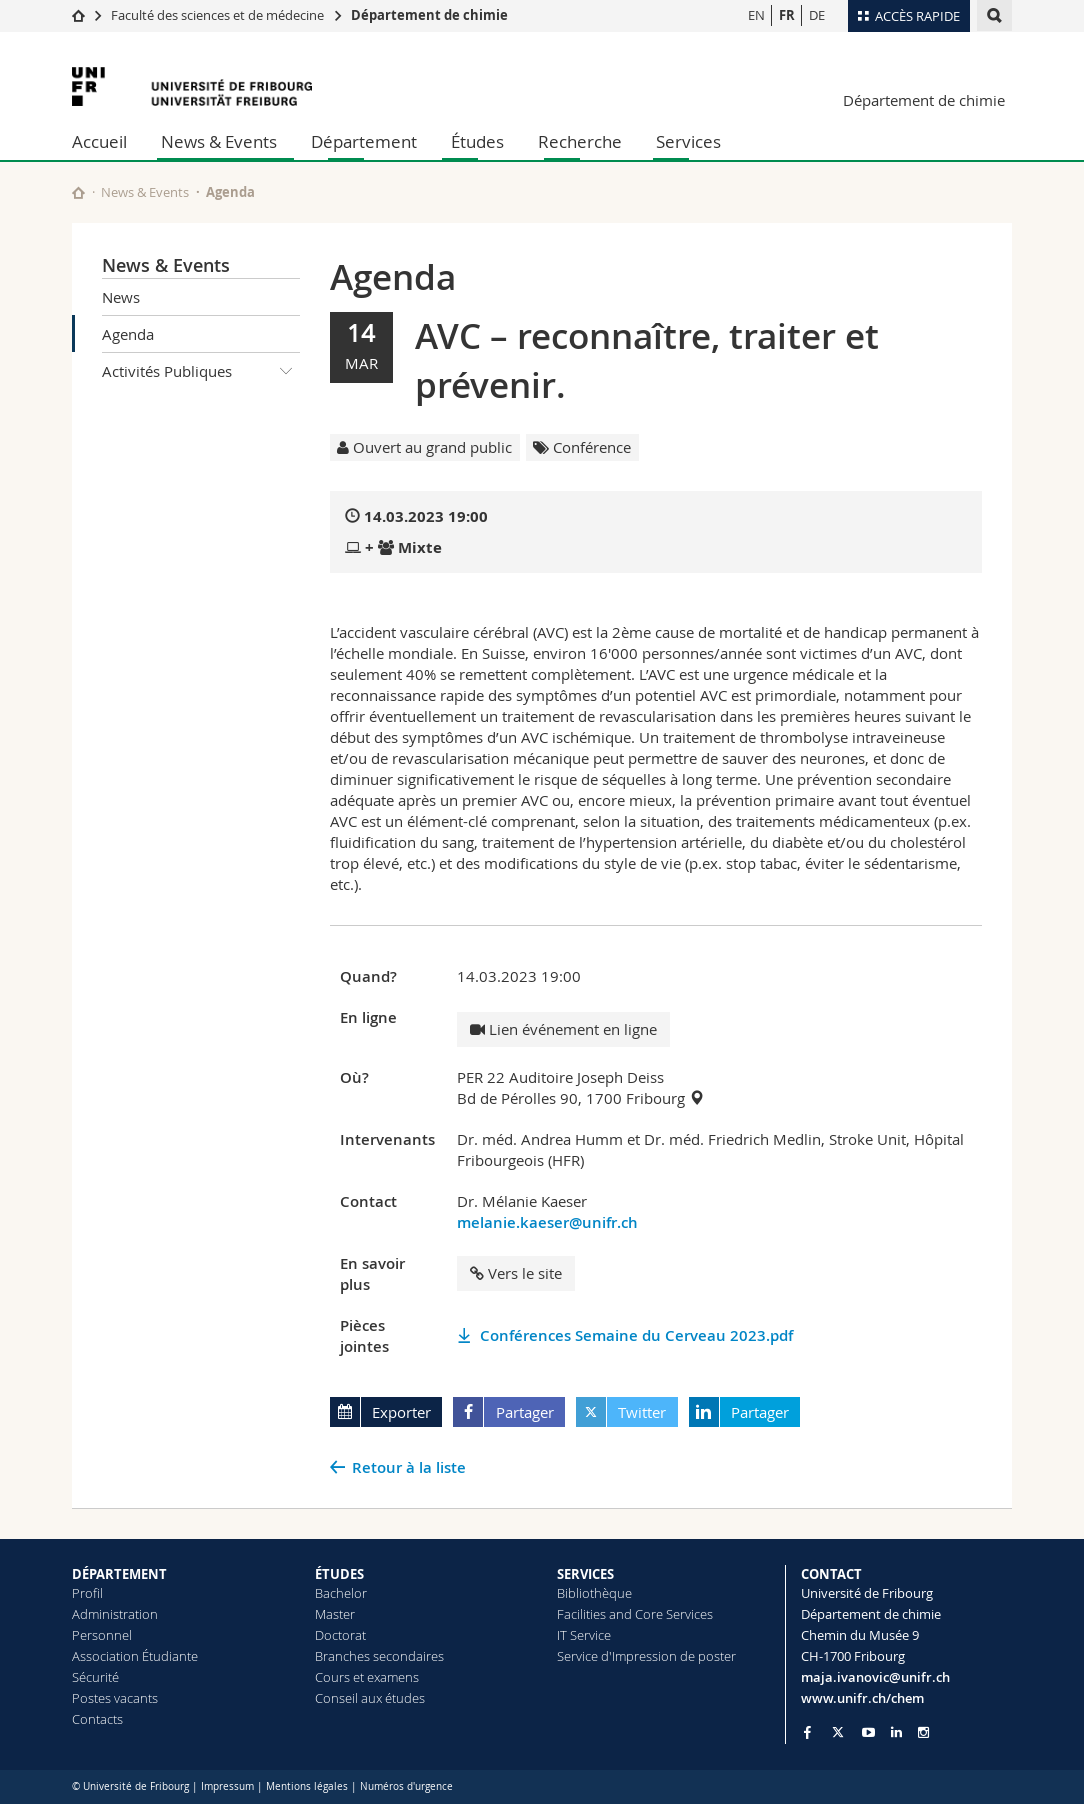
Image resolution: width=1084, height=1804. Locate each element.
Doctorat (340, 1635)
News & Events (219, 141)
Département (364, 141)
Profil (87, 1593)
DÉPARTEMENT (119, 1574)
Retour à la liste (409, 1467)
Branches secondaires (379, 1656)
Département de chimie (429, 15)
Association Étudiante (135, 1656)
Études (477, 141)
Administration (115, 1614)
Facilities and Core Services (635, 1614)
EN (756, 15)
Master (335, 1614)
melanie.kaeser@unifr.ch (547, 1222)
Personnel (102, 1635)
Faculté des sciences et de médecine (217, 15)
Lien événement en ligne (563, 1029)
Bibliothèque (594, 1593)
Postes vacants (115, 1698)
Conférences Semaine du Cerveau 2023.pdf (636, 1335)
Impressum (227, 1786)
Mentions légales (307, 1786)
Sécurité (95, 1677)
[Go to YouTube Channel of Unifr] (868, 1732)
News (121, 297)
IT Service (584, 1635)
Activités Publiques (201, 371)
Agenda (128, 334)
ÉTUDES (339, 1574)
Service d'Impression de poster (646, 1656)
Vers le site (516, 1273)
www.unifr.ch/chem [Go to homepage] (862, 1698)
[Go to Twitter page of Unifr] (838, 1732)
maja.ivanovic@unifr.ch (875, 1677)
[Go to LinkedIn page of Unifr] (896, 1732)
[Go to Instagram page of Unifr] (923, 1732)
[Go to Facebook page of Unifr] (807, 1732)
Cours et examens (367, 1677)
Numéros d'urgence (406, 1786)
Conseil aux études (370, 1698)
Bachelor (341, 1593)
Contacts (97, 1719)
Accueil (99, 141)
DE (817, 15)
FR (787, 15)
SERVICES (585, 1574)
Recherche (580, 141)
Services (688, 141)
